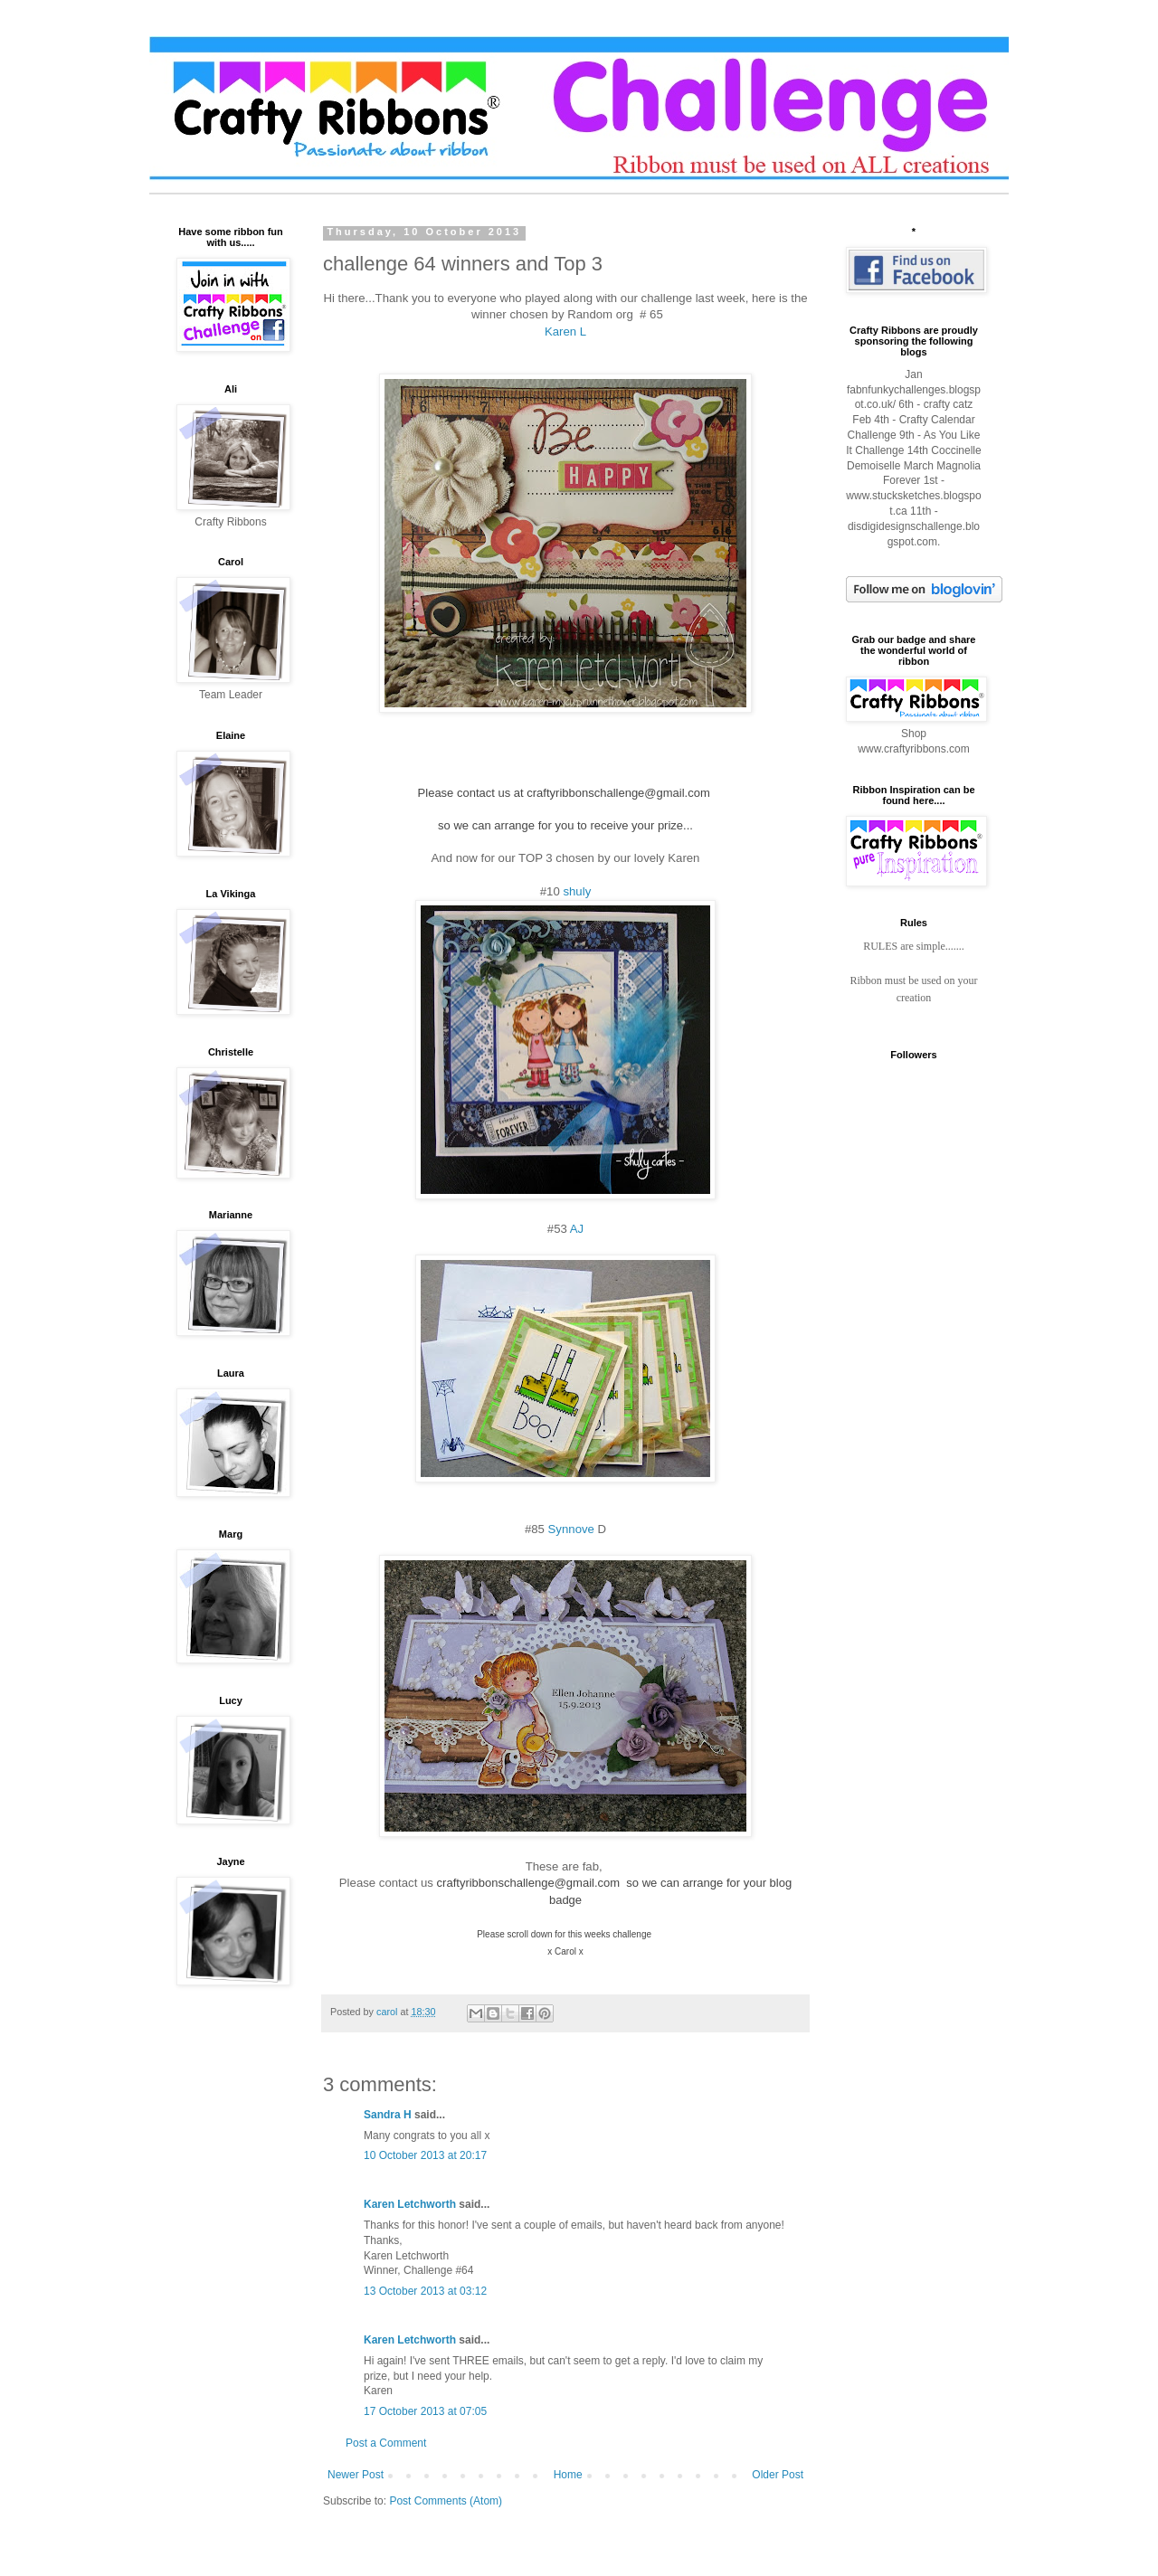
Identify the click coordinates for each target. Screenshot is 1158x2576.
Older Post (777, 2474)
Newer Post (355, 2474)
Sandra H (388, 2114)
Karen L (565, 331)
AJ (577, 1229)
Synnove (571, 1529)
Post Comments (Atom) (445, 2501)
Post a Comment (386, 2443)
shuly (577, 891)
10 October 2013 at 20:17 (425, 2155)
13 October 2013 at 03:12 (425, 2291)
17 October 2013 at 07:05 (425, 2411)
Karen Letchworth (410, 2204)
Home (568, 2474)
